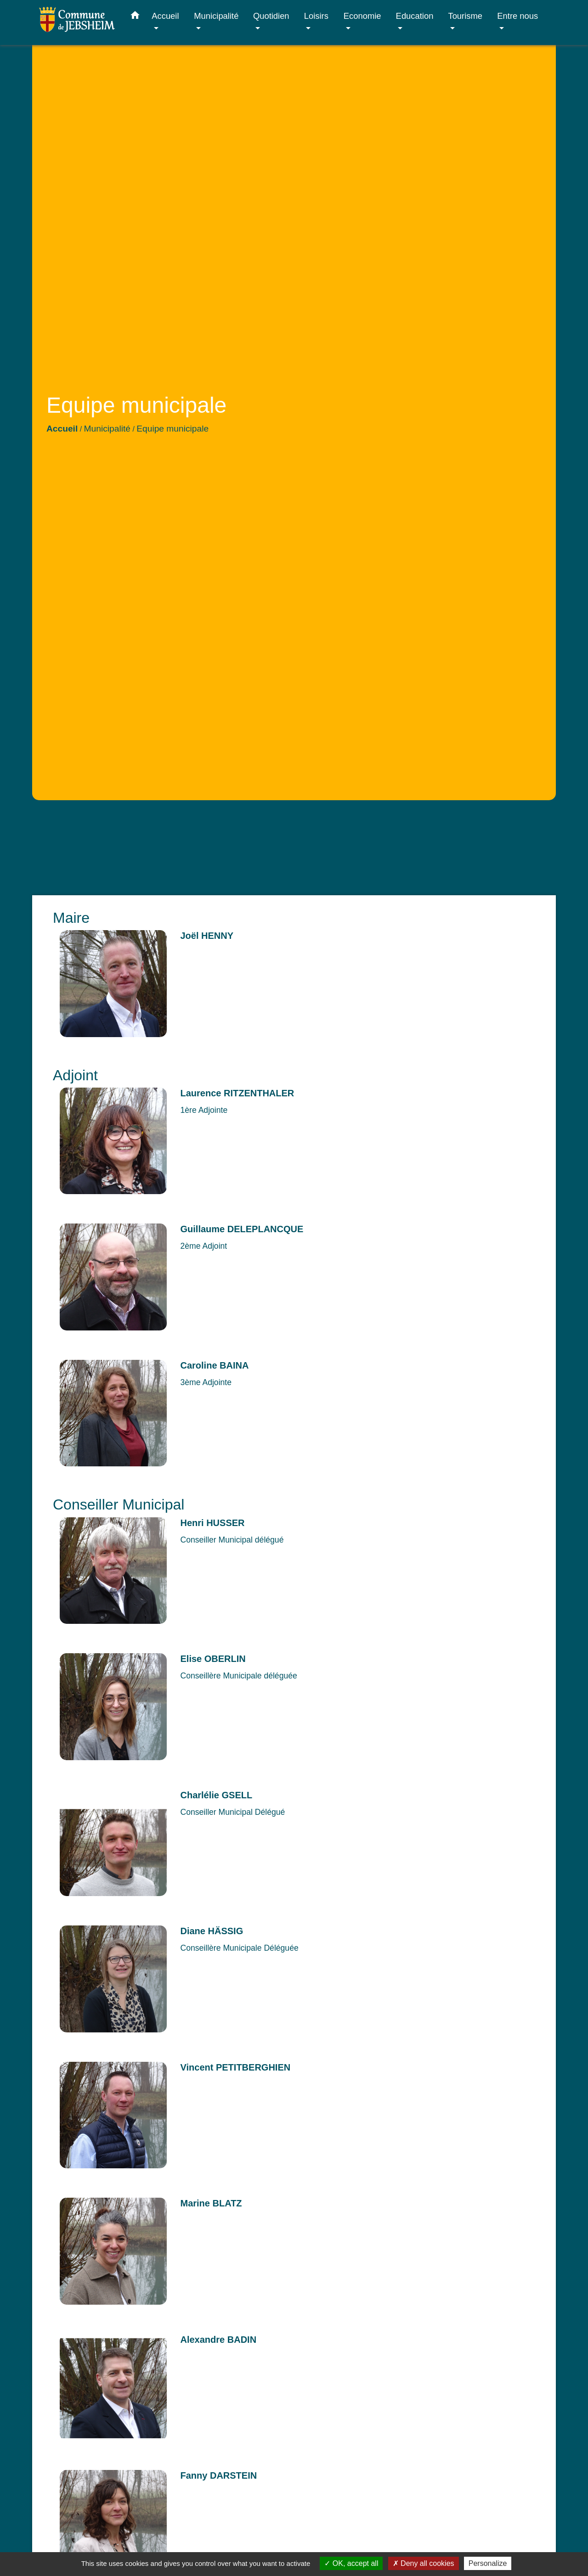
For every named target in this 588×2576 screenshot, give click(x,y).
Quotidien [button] (271, 16)
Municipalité (107, 428)
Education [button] (415, 16)
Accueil (62, 428)
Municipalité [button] (216, 16)
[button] (135, 17)
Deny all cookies (423, 2563)
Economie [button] (362, 16)
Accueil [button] (165, 16)
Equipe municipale (172, 428)
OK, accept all (351, 2563)
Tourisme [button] (465, 16)
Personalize (488, 2563)
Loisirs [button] (316, 16)
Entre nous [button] (517, 16)
